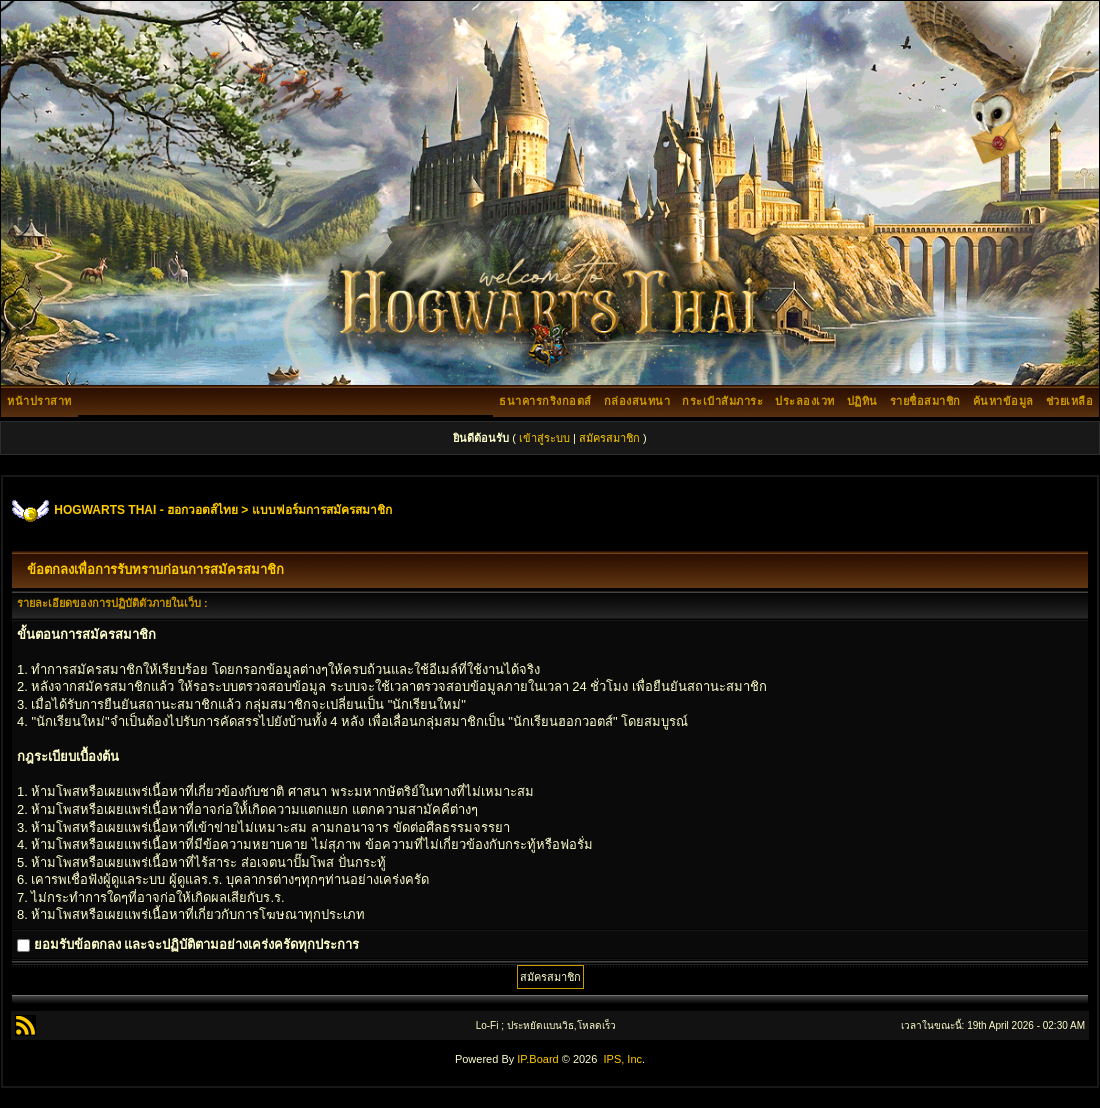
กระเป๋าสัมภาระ (722, 401)
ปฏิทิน (862, 401)
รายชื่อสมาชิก (925, 401)
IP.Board (537, 1059)
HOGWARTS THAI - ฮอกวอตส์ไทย (146, 510)
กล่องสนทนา (637, 401)
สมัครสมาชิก (609, 438)
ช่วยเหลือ (1070, 401)
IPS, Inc (622, 1059)
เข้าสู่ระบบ (544, 438)
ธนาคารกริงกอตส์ (545, 401)
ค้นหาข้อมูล (1003, 401)
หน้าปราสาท (39, 401)
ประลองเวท (805, 401)
